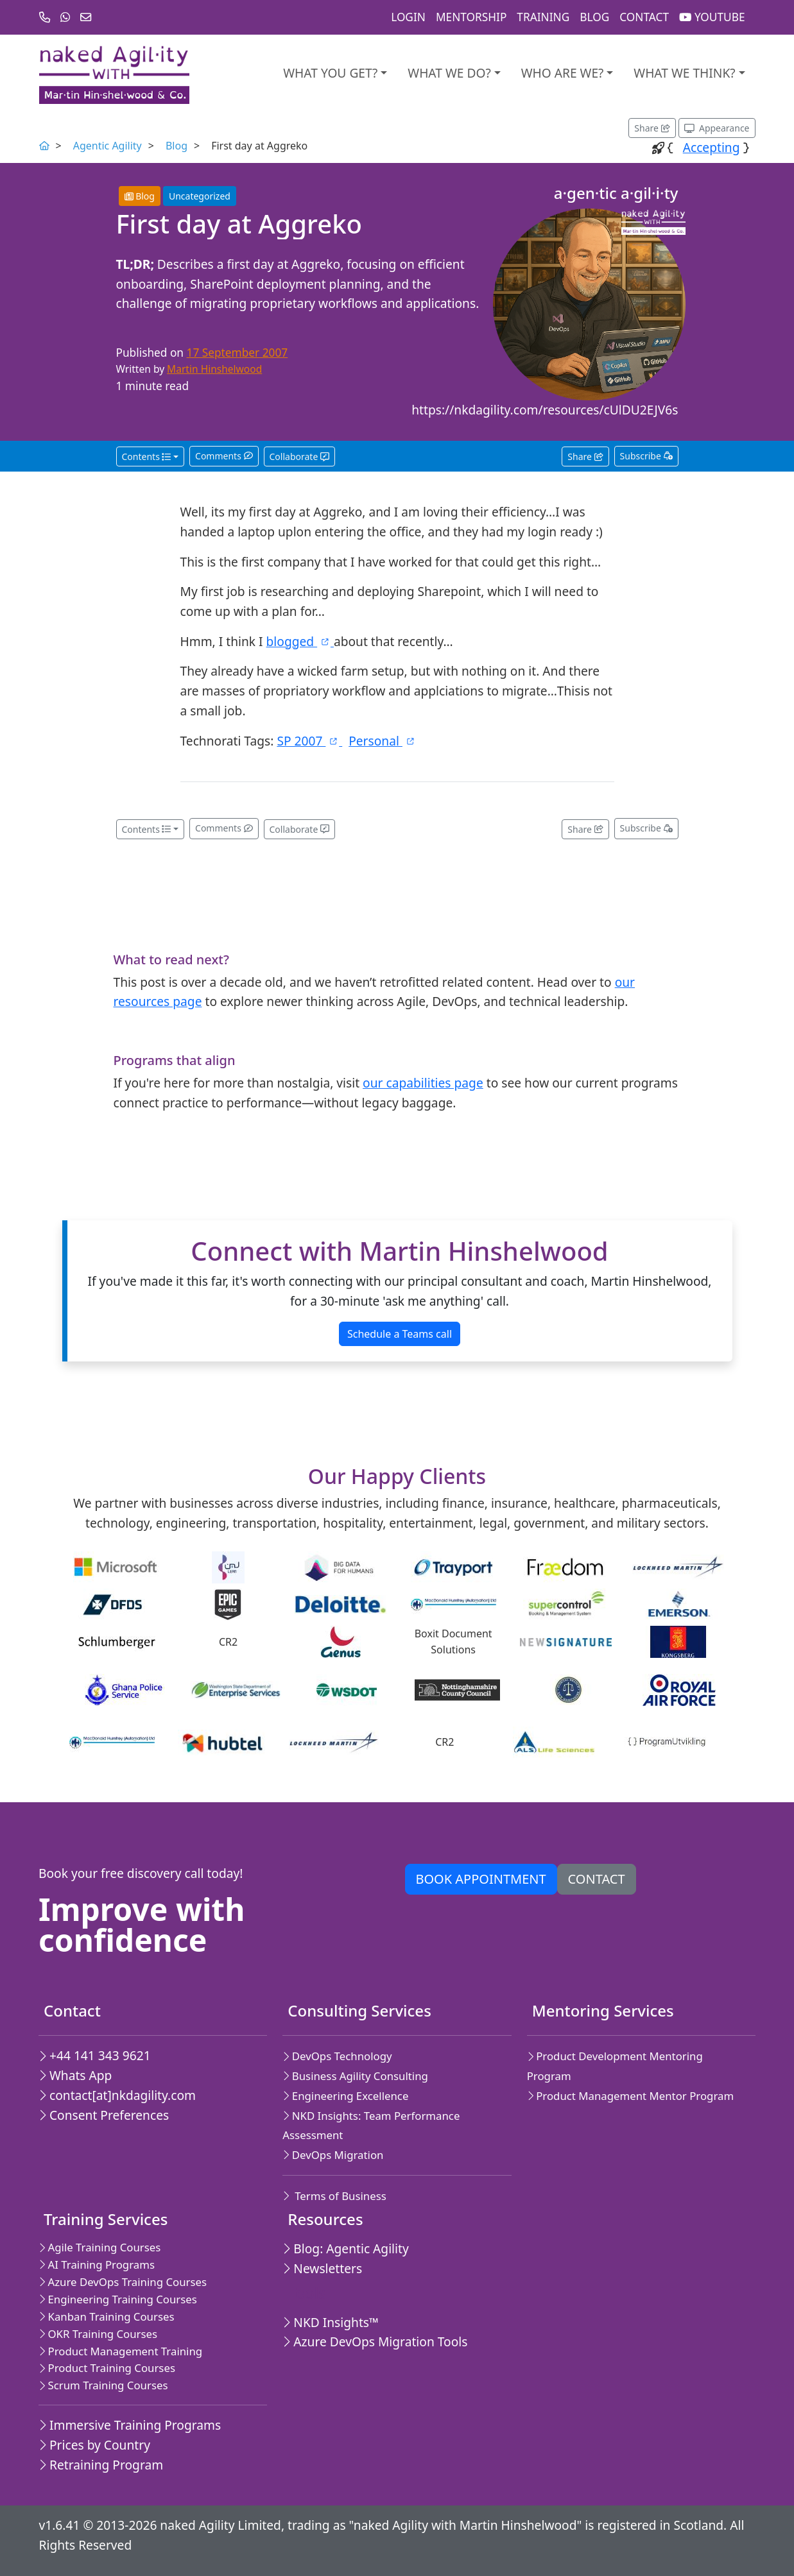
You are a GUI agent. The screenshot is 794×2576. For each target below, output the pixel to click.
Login (408, 17)
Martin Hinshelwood (214, 369)
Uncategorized (199, 196)
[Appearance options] (716, 128)
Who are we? (562, 72)
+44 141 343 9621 (95, 2055)
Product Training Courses (107, 2367)
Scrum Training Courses (103, 2385)
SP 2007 (309, 740)
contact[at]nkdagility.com (117, 2095)
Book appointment (481, 1879)
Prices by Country (94, 2444)
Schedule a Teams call (399, 1334)
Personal (382, 740)
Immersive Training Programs (130, 2425)
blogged (300, 641)
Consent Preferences (104, 2115)
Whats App (75, 2075)
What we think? (684, 72)
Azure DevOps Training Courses (123, 2281)
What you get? (330, 72)
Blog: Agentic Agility (345, 2248)
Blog (594, 17)
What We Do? (449, 72)
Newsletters (322, 2268)
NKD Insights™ (330, 2322)
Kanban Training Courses (107, 2316)
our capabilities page (423, 1082)
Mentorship (471, 17)
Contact (644, 17)
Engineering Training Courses (118, 2299)
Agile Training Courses (99, 2247)
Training (543, 17)
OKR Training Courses (98, 2333)
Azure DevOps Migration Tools (374, 2341)
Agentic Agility (107, 146)
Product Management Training (120, 2351)
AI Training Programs (97, 2264)
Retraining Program (101, 2464)
